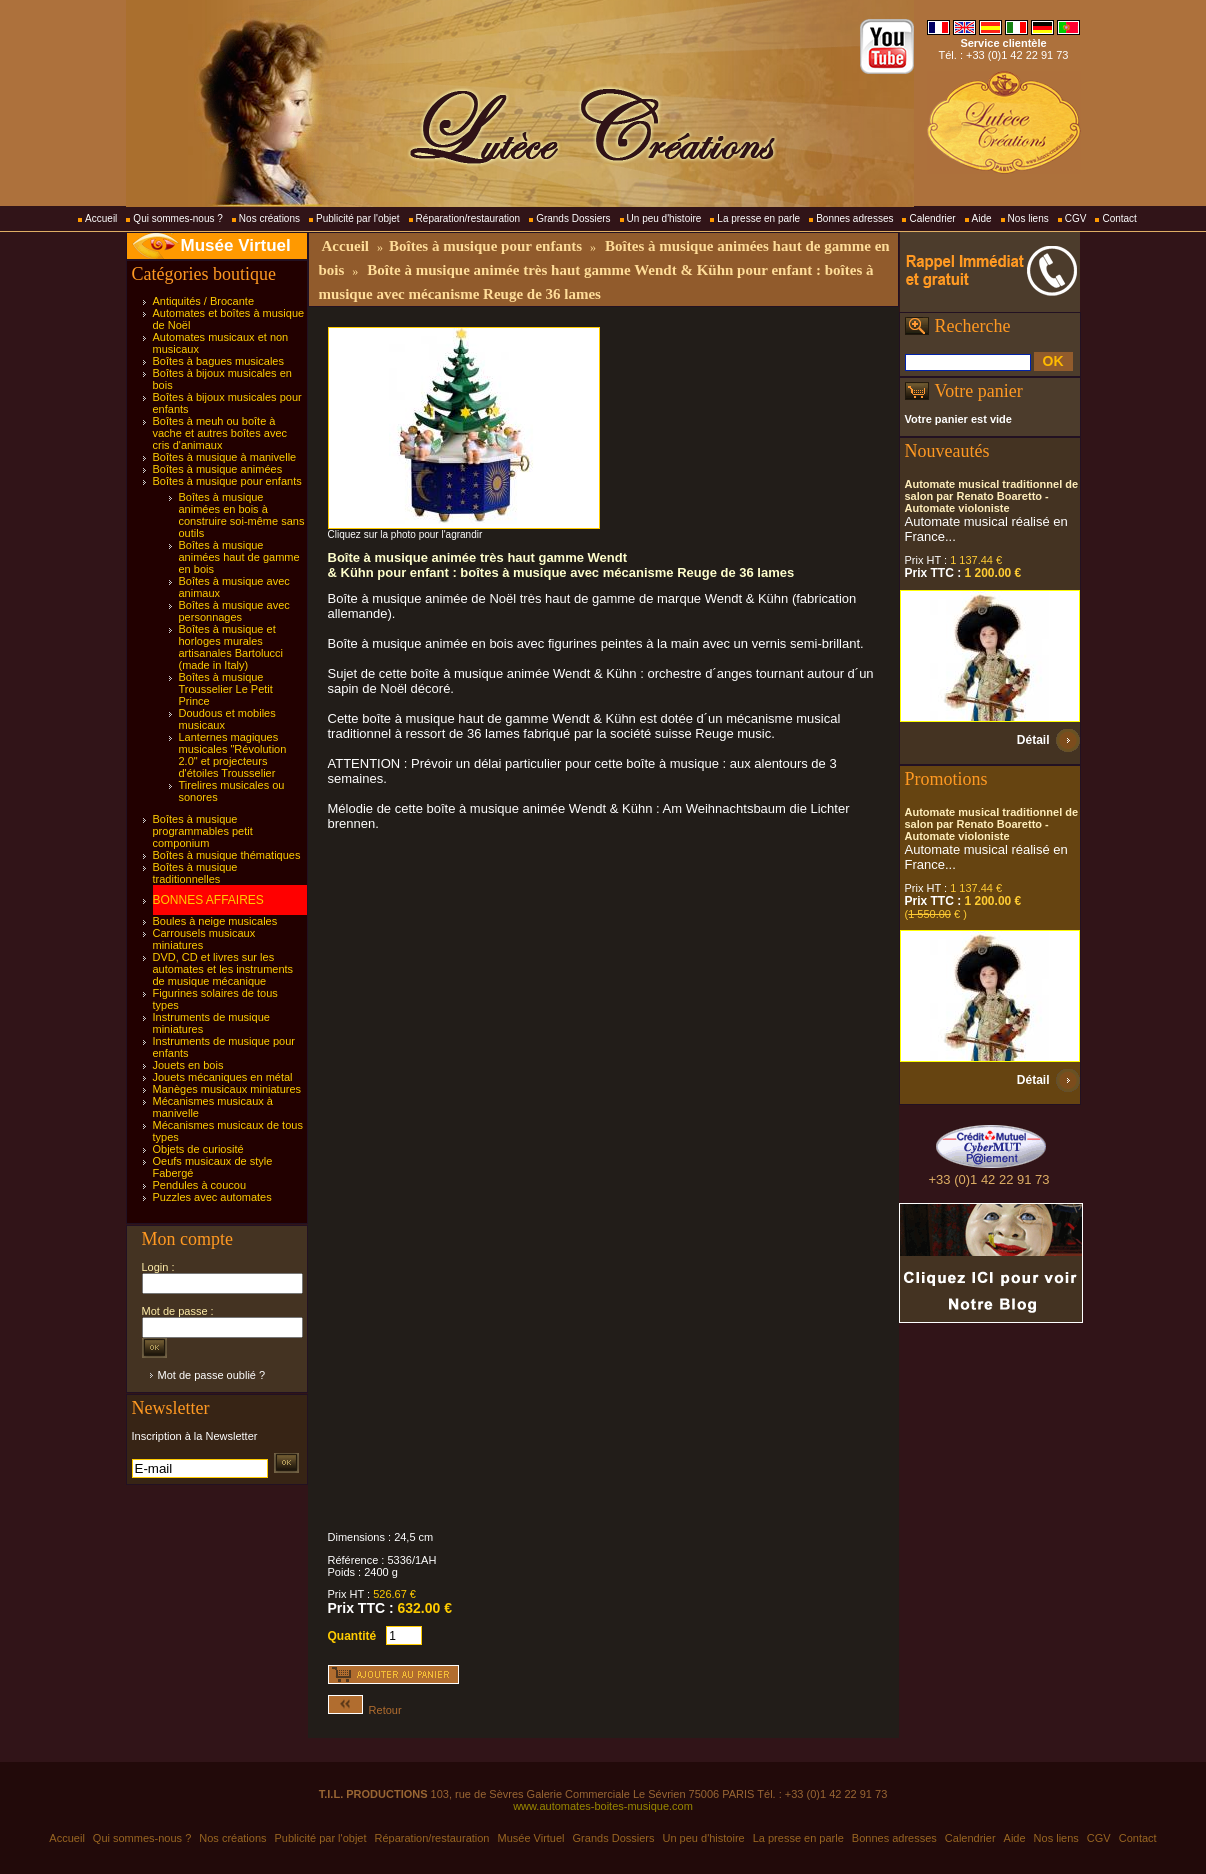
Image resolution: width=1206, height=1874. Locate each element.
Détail (1033, 740)
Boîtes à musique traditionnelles (195, 873)
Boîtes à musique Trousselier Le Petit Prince (226, 689)
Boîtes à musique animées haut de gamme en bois (239, 557)
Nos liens (1028, 218)
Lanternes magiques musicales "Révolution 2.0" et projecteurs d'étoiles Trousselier (233, 755)
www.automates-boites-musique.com (603, 1806)
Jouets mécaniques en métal (223, 1077)
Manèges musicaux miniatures (227, 1089)
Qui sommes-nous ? (177, 218)
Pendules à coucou (200, 1185)
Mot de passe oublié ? (212, 1375)
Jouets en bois (188, 1065)
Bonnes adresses (854, 218)
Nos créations (269, 218)
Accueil (101, 218)
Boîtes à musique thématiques (227, 855)
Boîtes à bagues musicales (218, 361)
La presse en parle (758, 218)
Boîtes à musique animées (218, 469)
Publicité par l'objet (358, 218)
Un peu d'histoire (664, 218)
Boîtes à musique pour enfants (227, 481)
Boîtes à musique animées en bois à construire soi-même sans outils (242, 515)
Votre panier (979, 391)
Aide (982, 218)
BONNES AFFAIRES (208, 900)
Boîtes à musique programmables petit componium (203, 831)
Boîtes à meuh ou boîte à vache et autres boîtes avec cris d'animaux (220, 433)
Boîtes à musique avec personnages (234, 611)
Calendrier (932, 218)
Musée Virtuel (236, 245)
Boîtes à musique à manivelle (225, 457)
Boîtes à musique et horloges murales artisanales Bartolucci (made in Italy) (231, 647)
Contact (1119, 218)
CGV (1076, 218)
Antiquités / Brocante (204, 301)
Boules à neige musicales (215, 921)
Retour (365, 1710)
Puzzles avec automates (212, 1197)
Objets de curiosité (198, 1149)
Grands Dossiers (573, 218)
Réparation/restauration (468, 218)
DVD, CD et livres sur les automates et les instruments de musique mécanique (223, 969)
